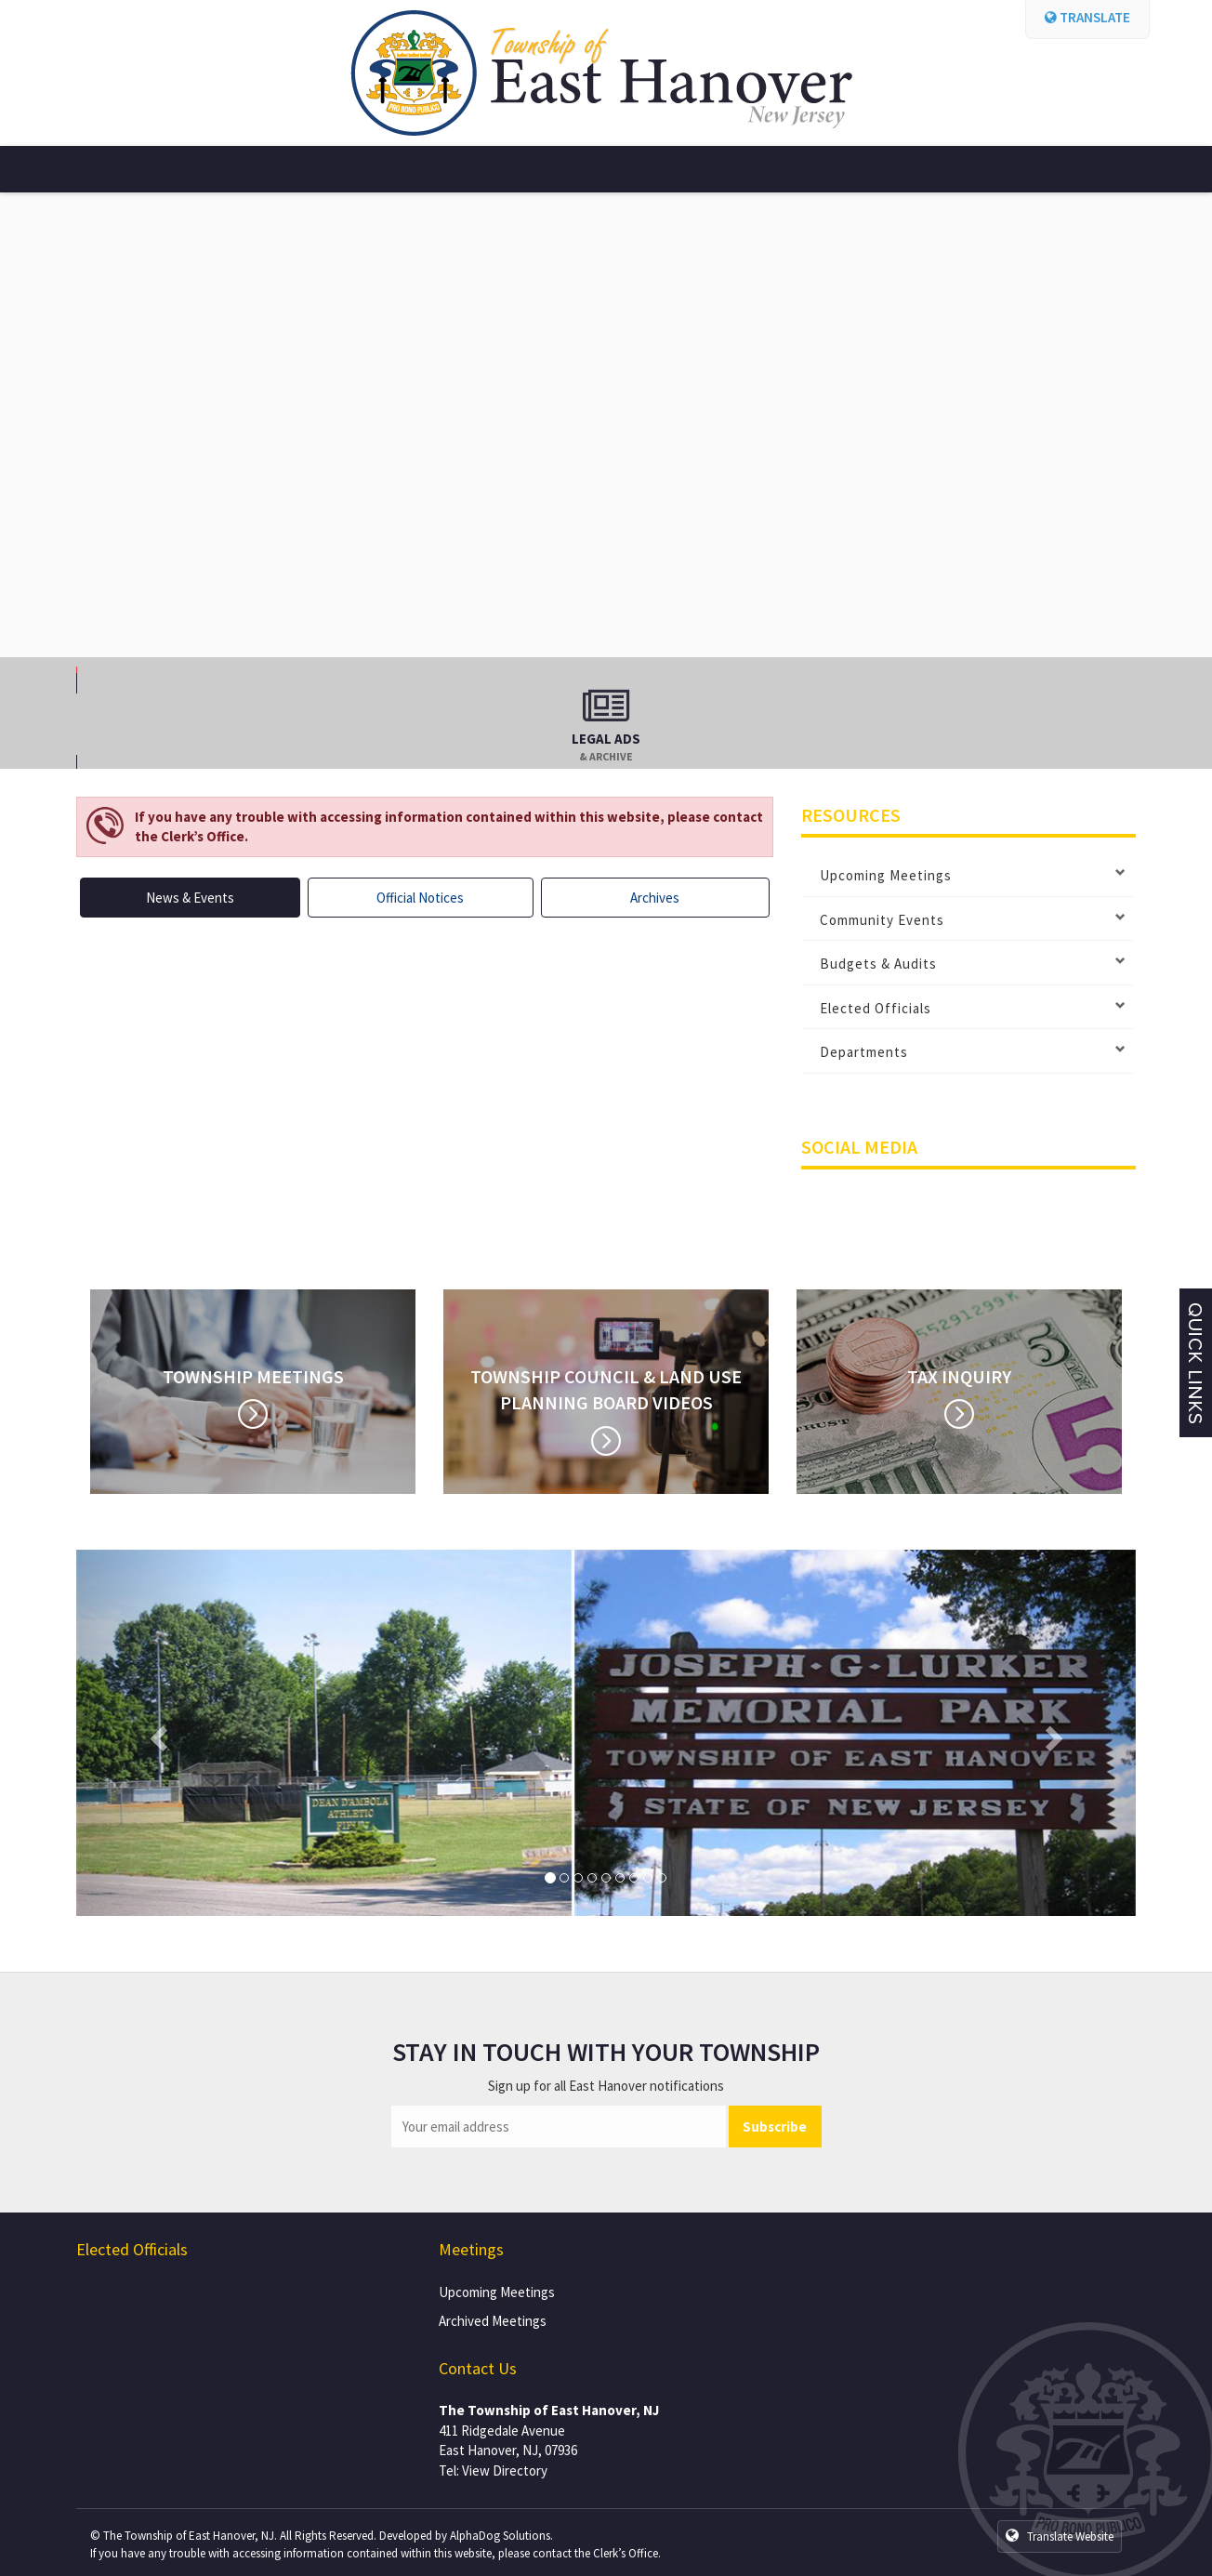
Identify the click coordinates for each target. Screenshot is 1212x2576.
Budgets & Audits (878, 964)
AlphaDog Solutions (500, 2535)
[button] (155, 1733)
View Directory (504, 2470)
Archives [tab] (654, 897)
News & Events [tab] (190, 897)
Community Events (882, 921)
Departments (864, 1053)
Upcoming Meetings (886, 876)
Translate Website (1059, 2536)
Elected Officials (875, 1009)
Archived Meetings (493, 2321)
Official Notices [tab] (420, 897)
